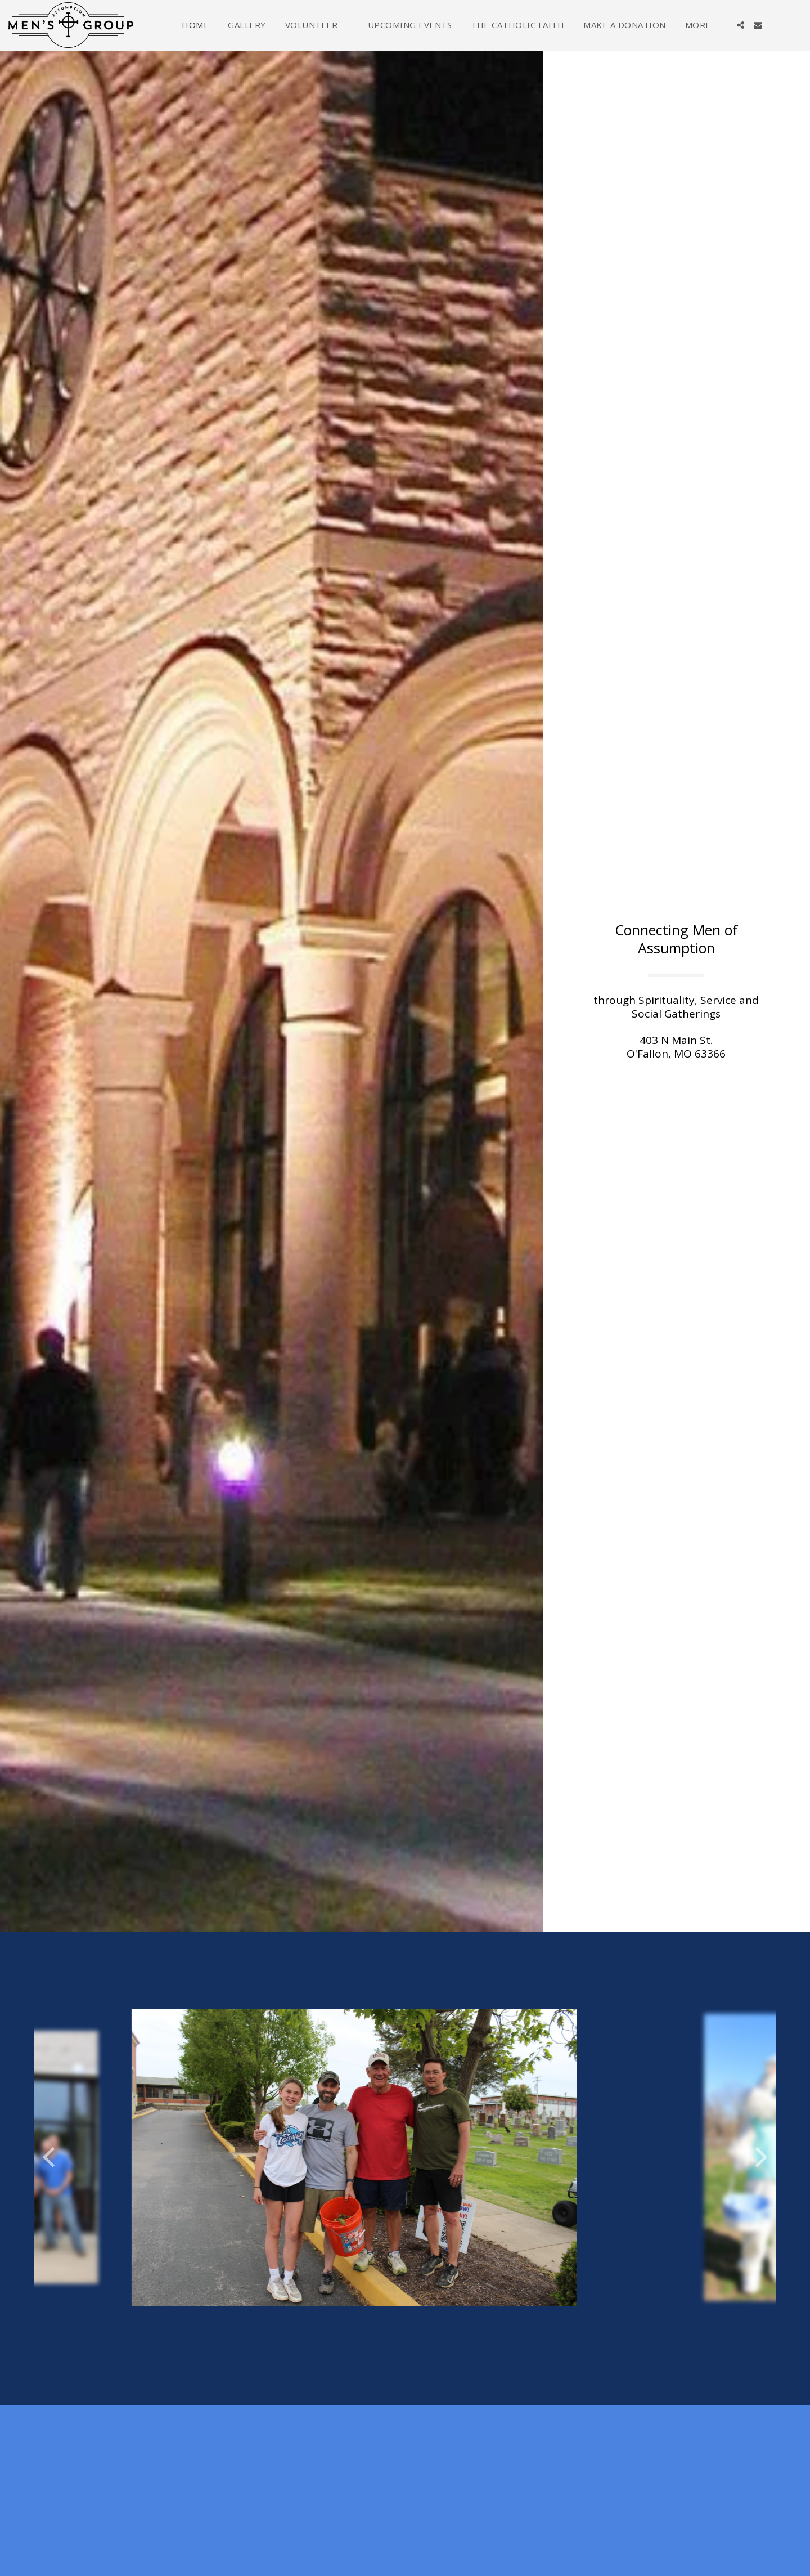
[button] (317, 25)
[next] (759, 2157)
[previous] (51, 2157)
